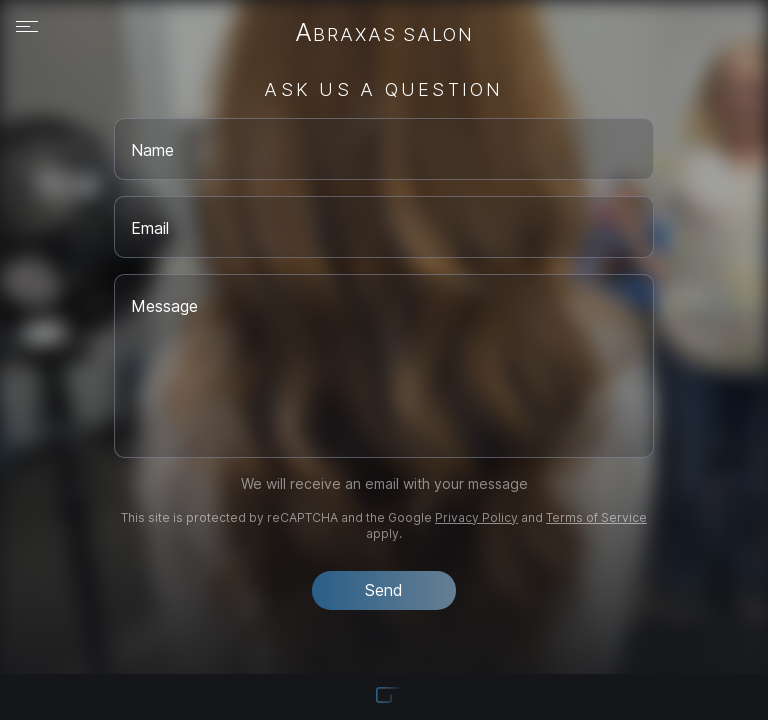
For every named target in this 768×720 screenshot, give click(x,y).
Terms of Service (596, 517)
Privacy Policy (476, 517)
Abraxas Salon (384, 34)
